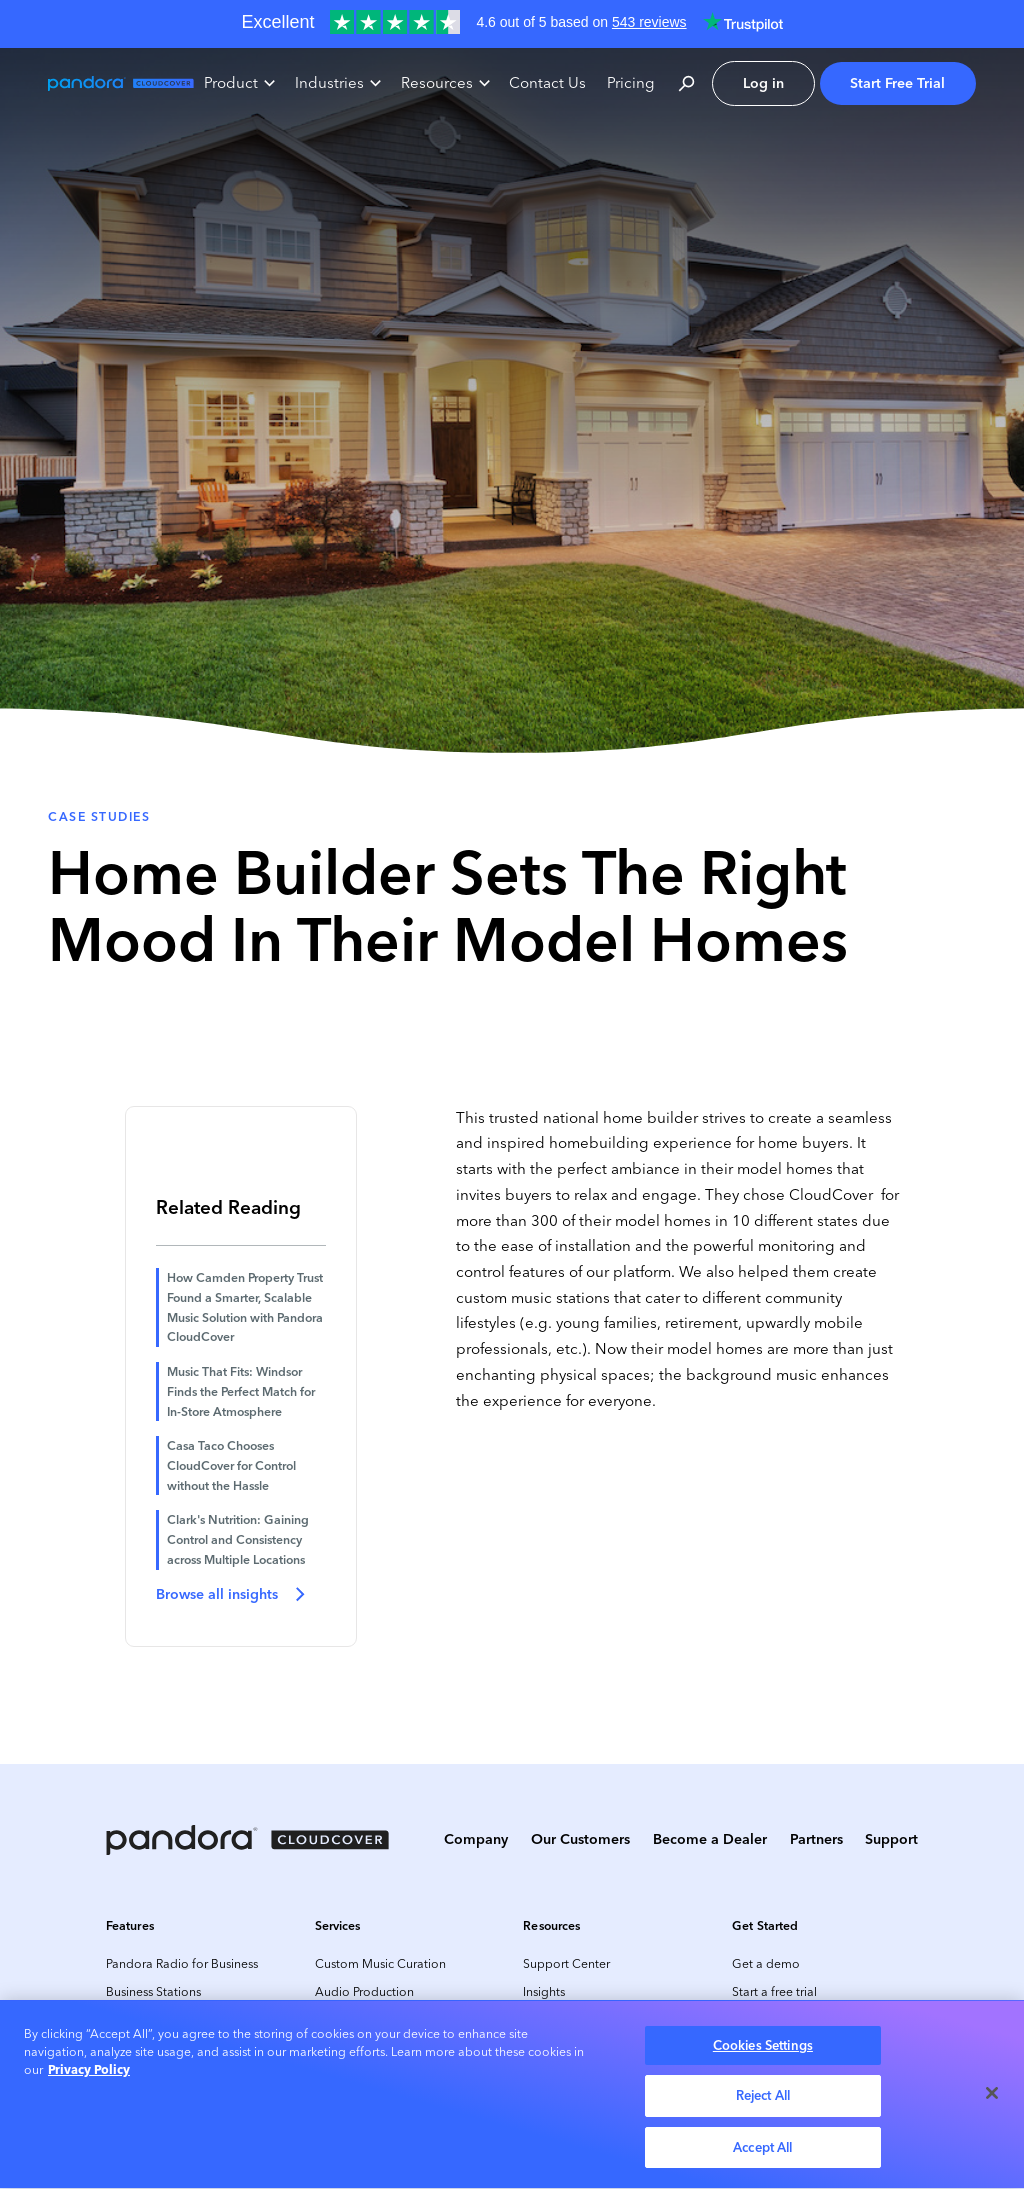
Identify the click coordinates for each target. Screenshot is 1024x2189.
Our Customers (580, 1839)
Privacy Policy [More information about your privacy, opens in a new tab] (89, 2074)
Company (476, 1839)
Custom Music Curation (380, 1963)
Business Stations (153, 1991)
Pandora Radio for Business (182, 1963)
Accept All (762, 2151)
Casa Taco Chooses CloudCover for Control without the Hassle (231, 1465)
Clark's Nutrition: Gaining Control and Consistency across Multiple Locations (238, 1539)
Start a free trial (774, 1991)
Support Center (566, 1963)
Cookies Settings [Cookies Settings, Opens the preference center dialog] (763, 2049)
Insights (544, 1991)
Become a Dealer (710, 1839)
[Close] (992, 2097)
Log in (763, 83)
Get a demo (766, 1963)
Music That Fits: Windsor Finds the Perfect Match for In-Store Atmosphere (241, 1391)
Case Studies (99, 816)
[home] (121, 83)
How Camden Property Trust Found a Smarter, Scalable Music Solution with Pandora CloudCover (245, 1307)
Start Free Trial (897, 83)
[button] (239, 84)
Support (891, 1839)
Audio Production (364, 1991)
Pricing (631, 83)
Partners (816, 1839)
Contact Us (547, 83)
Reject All (763, 2099)
